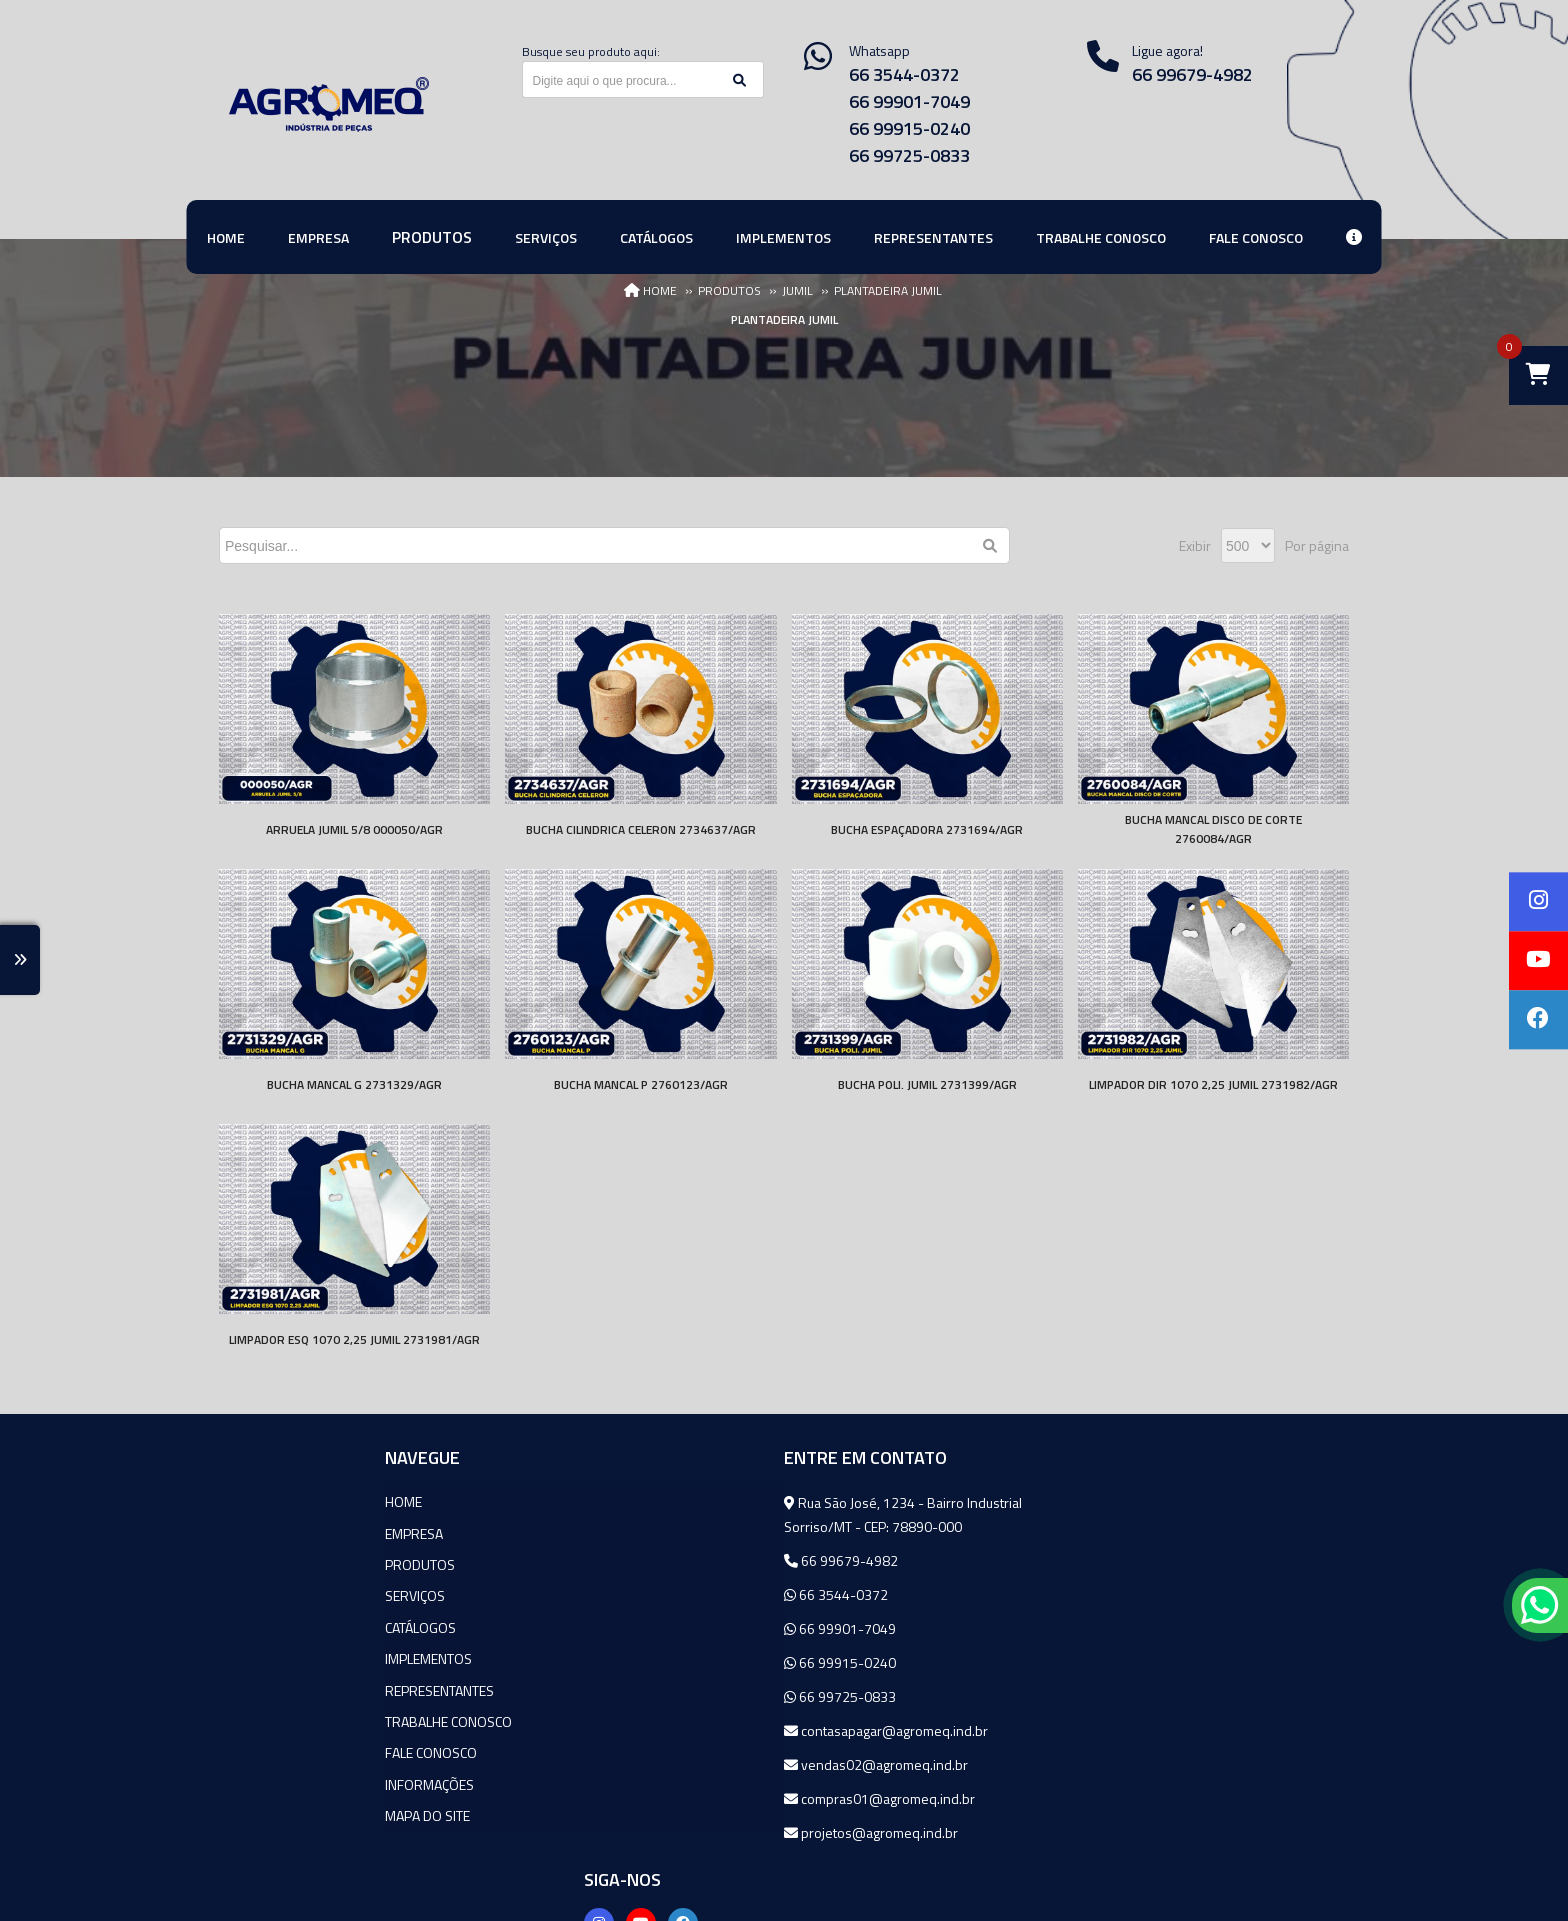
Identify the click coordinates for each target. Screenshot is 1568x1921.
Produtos (254, 1563)
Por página (1317, 545)
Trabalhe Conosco (282, 1718)
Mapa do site (261, 1811)
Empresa (248, 1532)
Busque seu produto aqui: (591, 51)
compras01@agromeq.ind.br (691, 1798)
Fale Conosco (265, 1749)
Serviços (249, 1594)
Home (237, 1501)
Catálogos (254, 1625)
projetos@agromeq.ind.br (683, 1832)
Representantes (273, 1687)
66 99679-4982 (1192, 74)
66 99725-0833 (909, 155)
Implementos (262, 1656)
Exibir (1195, 545)
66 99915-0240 (909, 128)
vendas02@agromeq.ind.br (688, 1764)
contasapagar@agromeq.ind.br (698, 1730)
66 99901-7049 (909, 101)
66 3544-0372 (904, 74)
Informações (263, 1780)
